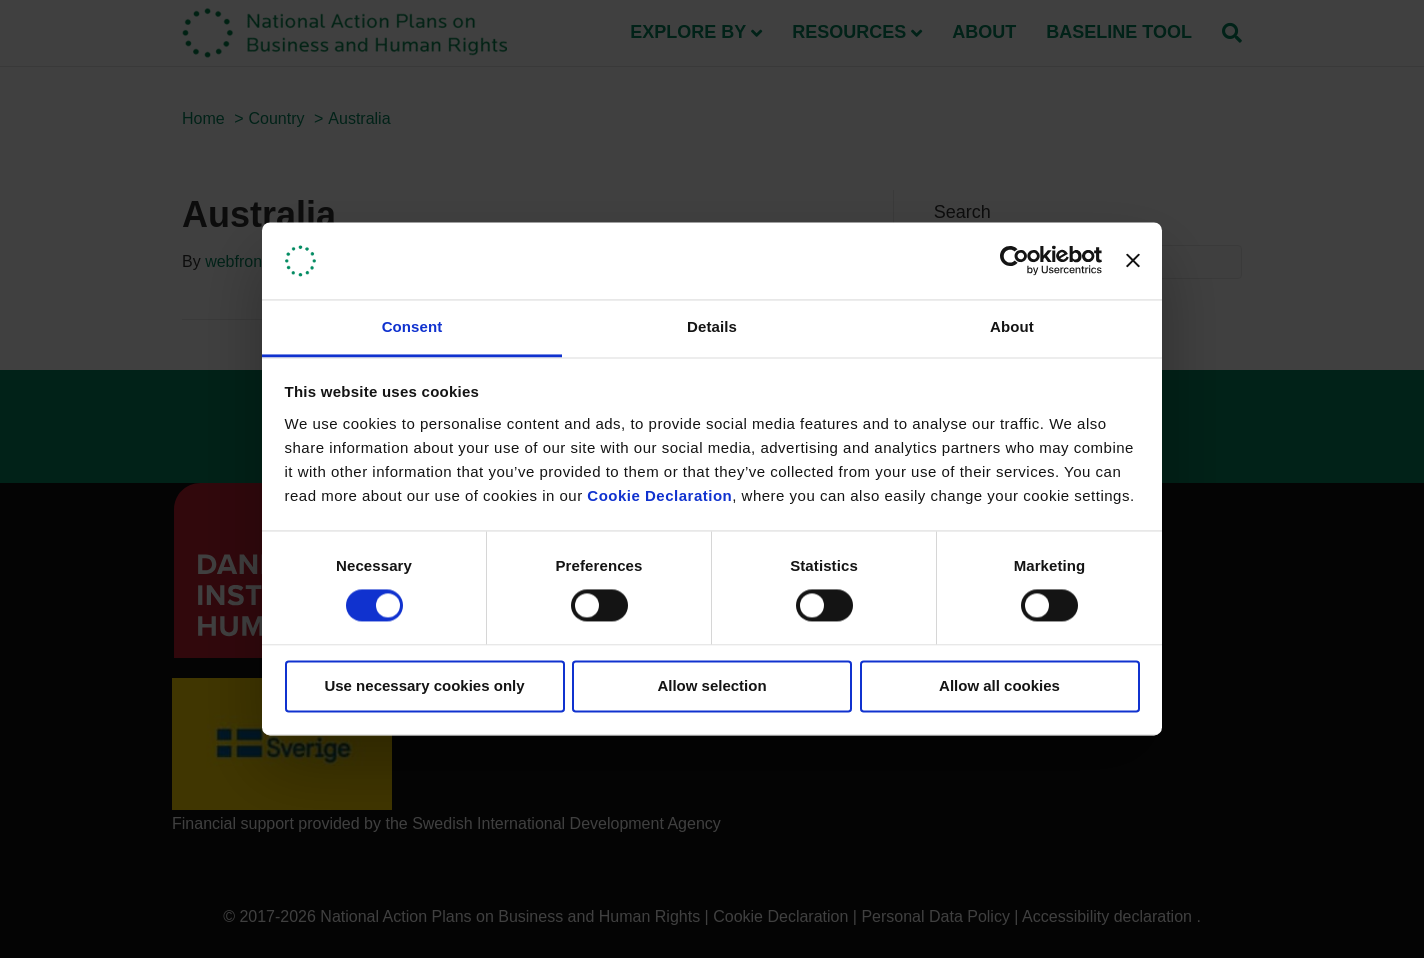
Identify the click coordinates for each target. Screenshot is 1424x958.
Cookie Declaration (659, 495)
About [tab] (1012, 326)
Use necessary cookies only (424, 685)
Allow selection (711, 685)
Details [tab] (712, 326)
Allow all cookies (999, 685)
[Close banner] (1133, 261)
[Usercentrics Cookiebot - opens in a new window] (1014, 261)
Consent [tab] (412, 326)
